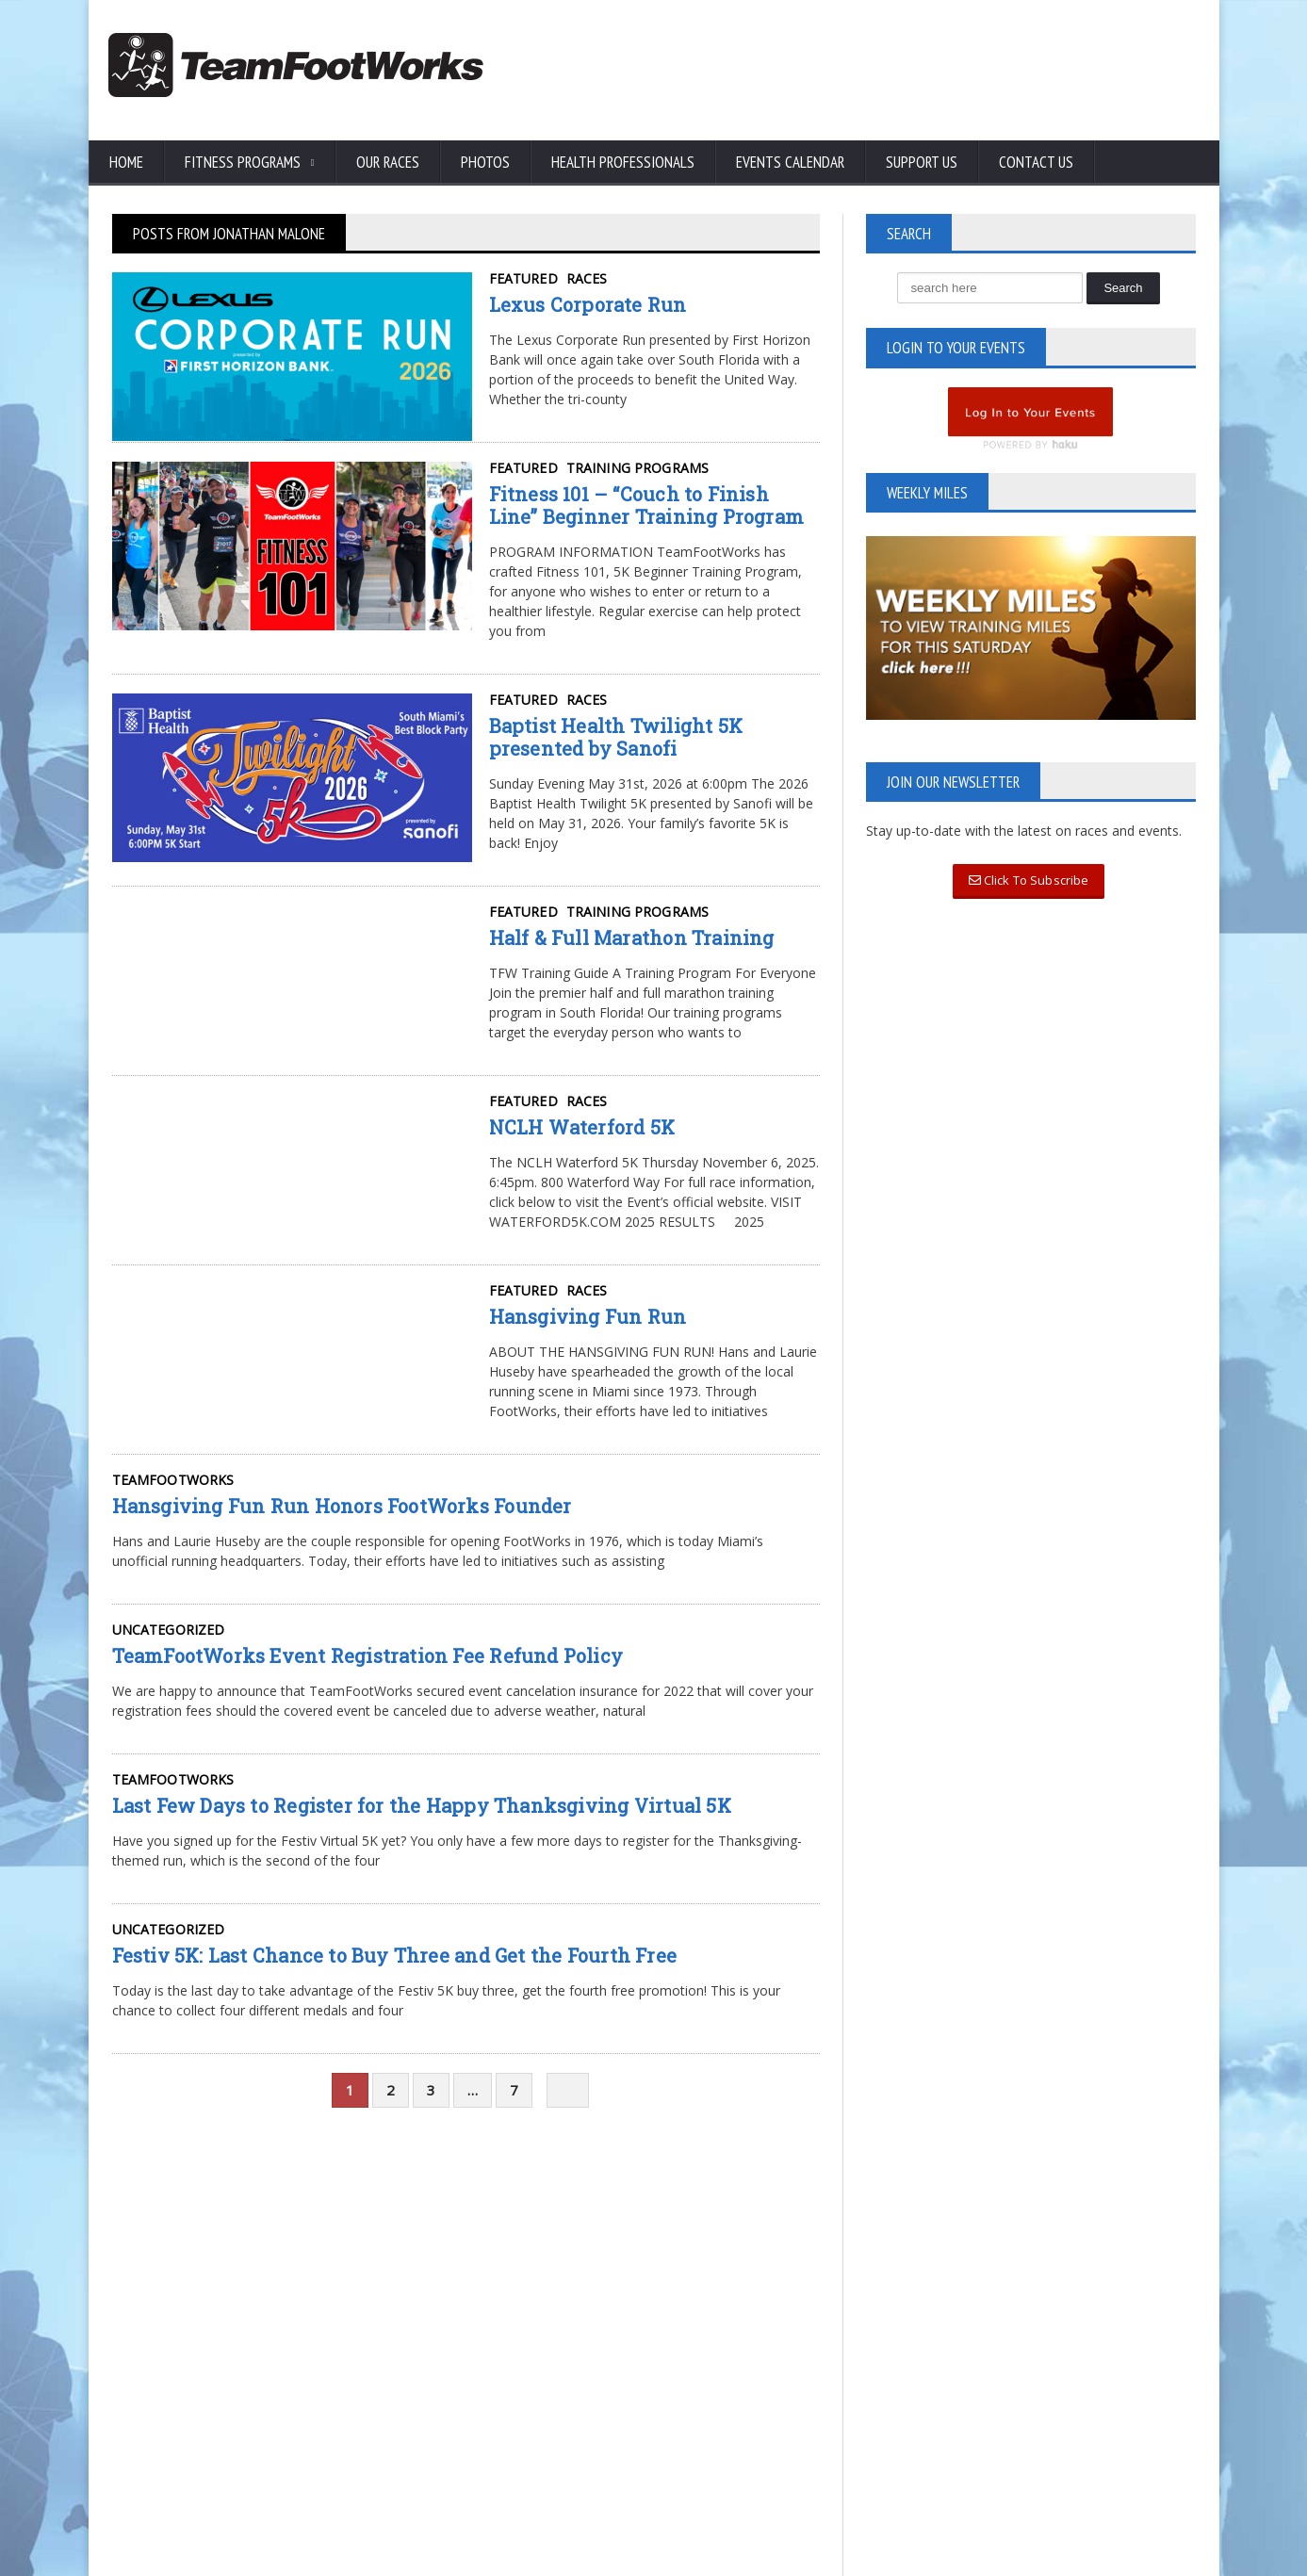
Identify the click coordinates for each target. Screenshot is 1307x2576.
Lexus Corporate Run (586, 304)
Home (126, 162)
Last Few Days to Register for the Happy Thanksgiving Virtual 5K (415, 1805)
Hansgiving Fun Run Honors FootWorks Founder (338, 1505)
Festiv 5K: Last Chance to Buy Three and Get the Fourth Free (388, 1955)
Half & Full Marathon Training (629, 937)
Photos (485, 162)
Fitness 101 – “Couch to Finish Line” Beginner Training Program (652, 505)
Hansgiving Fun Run (586, 1316)
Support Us (921, 162)
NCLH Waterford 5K (580, 1127)
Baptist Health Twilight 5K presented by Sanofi (613, 736)
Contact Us (1036, 162)
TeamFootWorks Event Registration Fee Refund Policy (362, 1655)
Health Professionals (622, 162)
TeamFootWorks (253, 2558)
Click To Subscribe (1028, 882)
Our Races (387, 162)
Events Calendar (790, 162)
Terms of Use (267, 2396)
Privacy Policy (153, 2396)
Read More (517, 2402)
